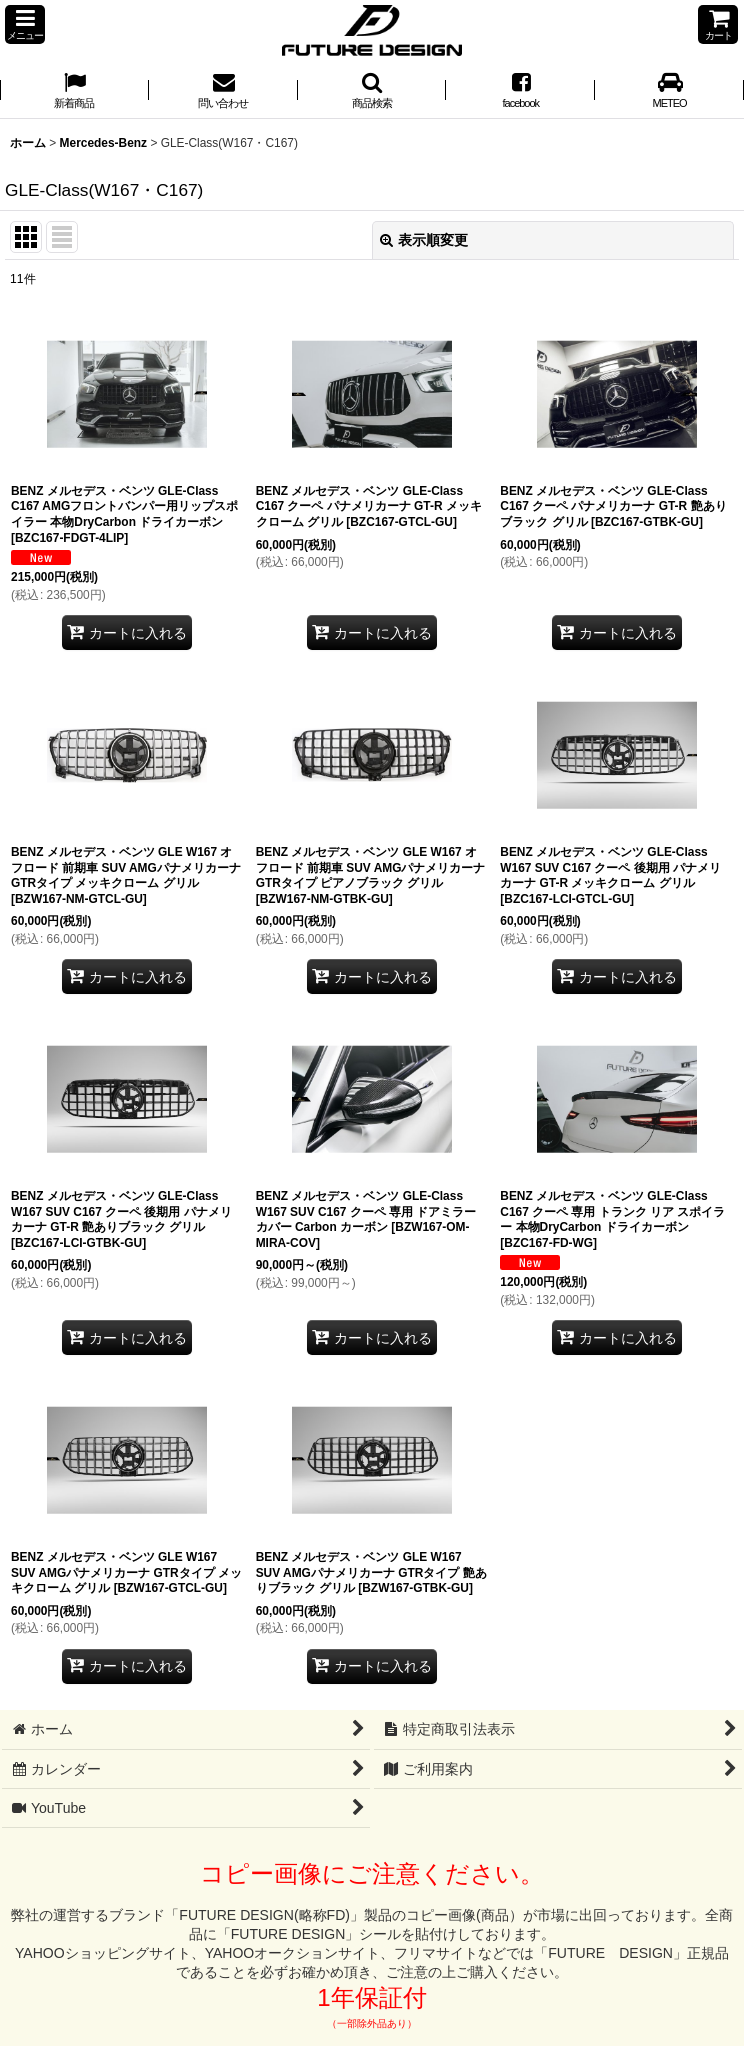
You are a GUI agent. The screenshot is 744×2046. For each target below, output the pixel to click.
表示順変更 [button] (424, 240)
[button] (25, 24)
